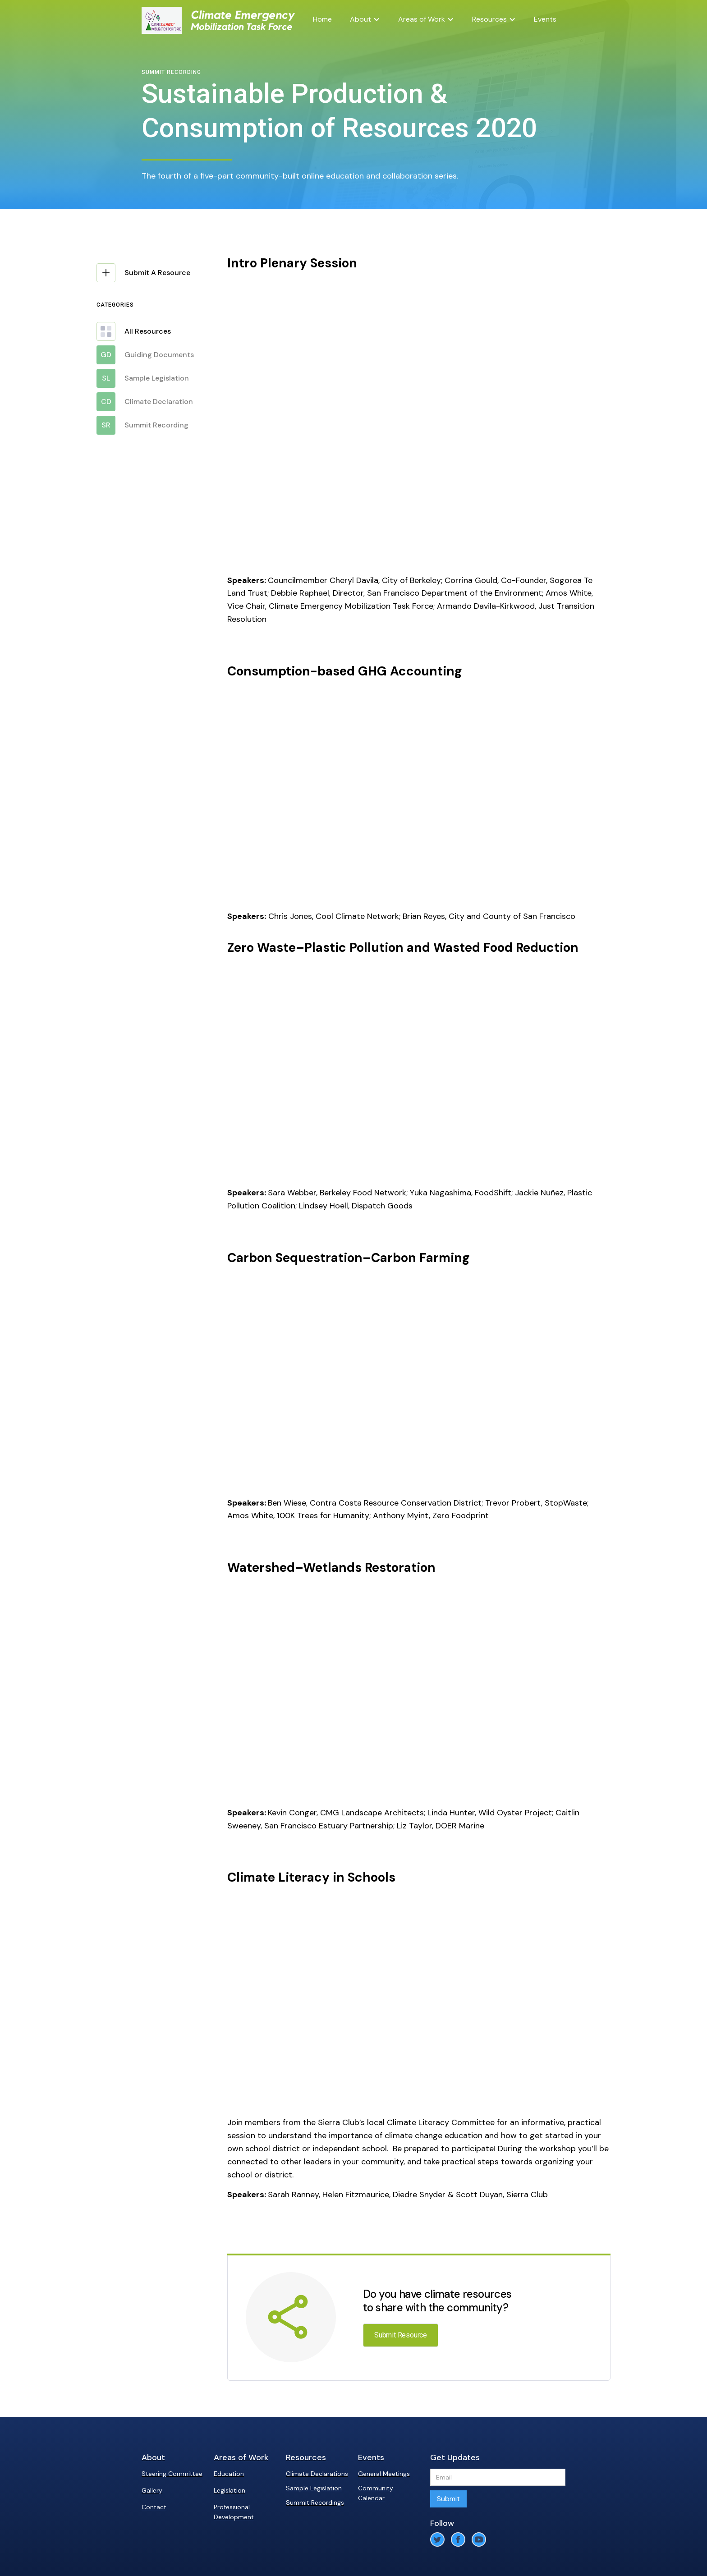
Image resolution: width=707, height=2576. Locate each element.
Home (322, 19)
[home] (162, 20)
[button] (365, 19)
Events (545, 19)
